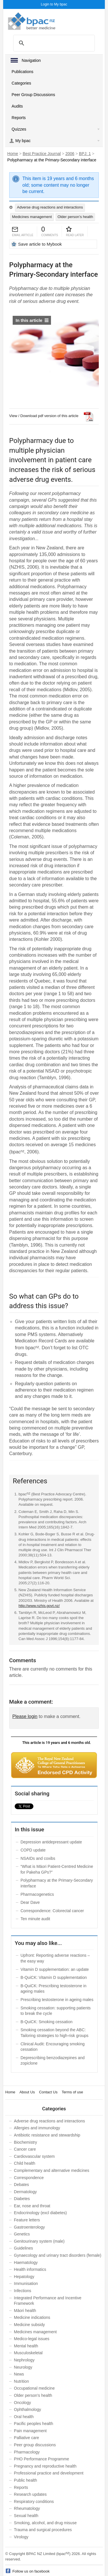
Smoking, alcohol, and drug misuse (45, 2522)
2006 (69, 153)
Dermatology (25, 2191)
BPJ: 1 (85, 153)
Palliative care (26, 2437)
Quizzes (19, 129)
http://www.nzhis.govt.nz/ (39, 1606)
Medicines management (32, 217)
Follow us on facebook (31, 2571)
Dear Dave (30, 1902)
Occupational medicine (34, 2388)
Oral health (23, 2416)
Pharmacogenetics (37, 1894)
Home (12, 153)
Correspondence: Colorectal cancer (52, 1910)
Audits (17, 106)
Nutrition (21, 2381)
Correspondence (29, 2177)
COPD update (33, 1850)
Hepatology (24, 2276)
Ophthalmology (27, 2409)
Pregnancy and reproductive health (45, 2466)
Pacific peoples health (33, 2423)
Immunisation (26, 2283)
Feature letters (27, 2220)
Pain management (30, 2430)
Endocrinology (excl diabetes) (40, 2212)
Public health (25, 2480)
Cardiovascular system (34, 2156)
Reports (19, 117)
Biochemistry (25, 2142)
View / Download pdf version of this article (43, 416)
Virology (21, 2537)
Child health (24, 2163)
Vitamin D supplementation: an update (54, 1969)
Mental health (26, 2346)
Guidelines (23, 2248)
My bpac (23, 140)
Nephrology (24, 2360)
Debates (21, 2184)
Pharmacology (27, 2452)
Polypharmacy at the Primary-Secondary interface (56, 1883)
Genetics (22, 2234)
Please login (24, 1716)
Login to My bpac (54, 4)
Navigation (31, 60)
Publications (22, 71)
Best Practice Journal (42, 153)
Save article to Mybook (40, 244)
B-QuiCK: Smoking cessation (46, 2021)
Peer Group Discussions (33, 94)
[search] (52, 42)
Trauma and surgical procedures (43, 2529)
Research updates (30, 2494)
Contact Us (48, 2092)
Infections (22, 2290)
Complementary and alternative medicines (51, 2170)
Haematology (26, 2262)
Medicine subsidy (29, 2324)
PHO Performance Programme (41, 2459)
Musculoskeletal (28, 2352)
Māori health (25, 2310)
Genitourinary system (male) (39, 2241)
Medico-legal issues (31, 2338)
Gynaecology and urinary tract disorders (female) (57, 2255)
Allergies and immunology (37, 2128)
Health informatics (30, 2269)
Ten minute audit (35, 1918)
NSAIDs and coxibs (37, 1858)
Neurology (23, 2367)
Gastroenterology (29, 2227)
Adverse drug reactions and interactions (50, 207)
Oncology (22, 2402)
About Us (27, 2092)
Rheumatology (27, 2508)
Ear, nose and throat (32, 2206)
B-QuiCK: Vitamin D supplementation (53, 1977)
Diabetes (22, 2198)
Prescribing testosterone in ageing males (56, 1999)
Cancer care (25, 2149)
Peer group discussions (35, 2445)
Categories (21, 83)
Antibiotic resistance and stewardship (47, 2135)
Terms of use (72, 2092)
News (19, 2374)
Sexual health (26, 2515)
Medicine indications (32, 2317)
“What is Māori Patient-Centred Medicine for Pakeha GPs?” (56, 1869)
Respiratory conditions (34, 2501)
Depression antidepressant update (51, 1842)
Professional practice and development (48, 2473)
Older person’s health (75, 217)
